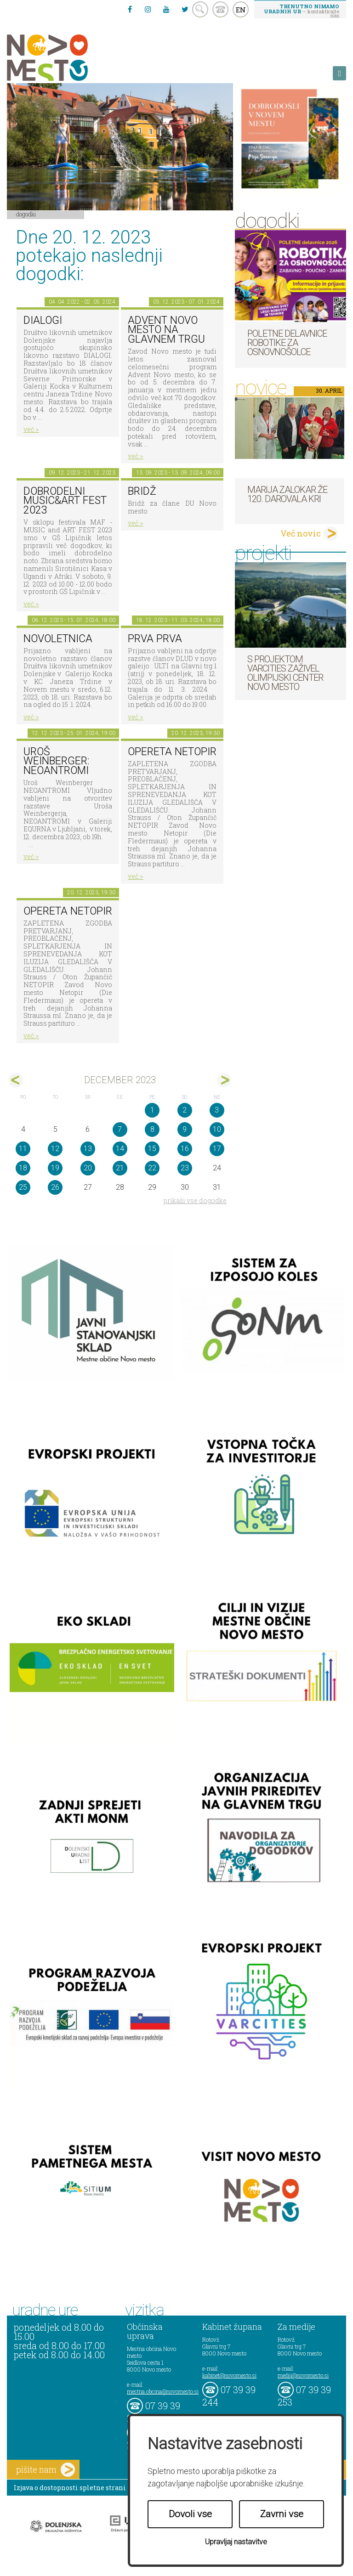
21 (120, 1168)
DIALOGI (42, 320)
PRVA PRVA (155, 639)
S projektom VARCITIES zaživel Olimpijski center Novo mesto (285, 673)
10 (217, 1129)
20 (88, 1168)
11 (23, 1148)
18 (23, 1168)
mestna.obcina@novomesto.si (163, 2391)
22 (152, 1168)
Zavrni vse (281, 2514)
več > (31, 429)
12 (55, 1148)
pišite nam (45, 2470)
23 (185, 1168)
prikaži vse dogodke (195, 1200)
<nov (16, 1080)
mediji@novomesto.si (303, 2375)
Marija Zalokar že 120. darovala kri (287, 494)
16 (185, 1148)
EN (241, 9)
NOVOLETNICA (57, 639)
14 (120, 1148)
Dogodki (26, 214)
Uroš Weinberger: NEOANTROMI (56, 761)
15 (152, 1148)
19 (55, 1168)
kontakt (220, 9)
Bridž (142, 491)
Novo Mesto (69, 57)
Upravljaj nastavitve (236, 2541)
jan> (224, 1080)
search (200, 9)
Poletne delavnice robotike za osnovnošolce (287, 342)
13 (88, 1148)
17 (217, 1148)
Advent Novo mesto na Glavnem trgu (166, 329)
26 (55, 1187)
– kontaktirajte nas (301, 10)
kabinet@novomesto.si (229, 2375)
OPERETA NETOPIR (172, 752)
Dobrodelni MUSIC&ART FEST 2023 (65, 500)
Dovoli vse (190, 2514)
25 (23, 1187)
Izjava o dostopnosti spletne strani (70, 2487)
